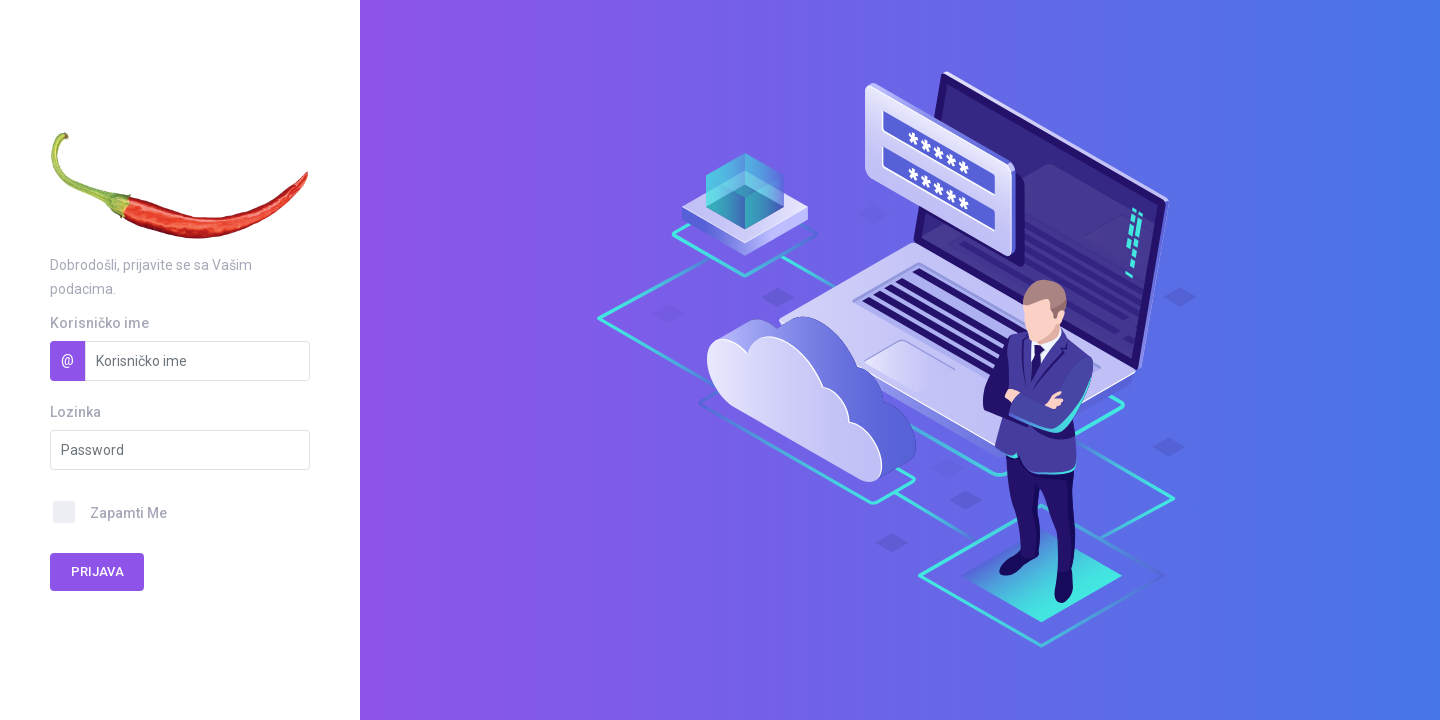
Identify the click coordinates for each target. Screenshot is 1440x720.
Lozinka (75, 412)
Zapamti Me (128, 513)
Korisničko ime (99, 323)
